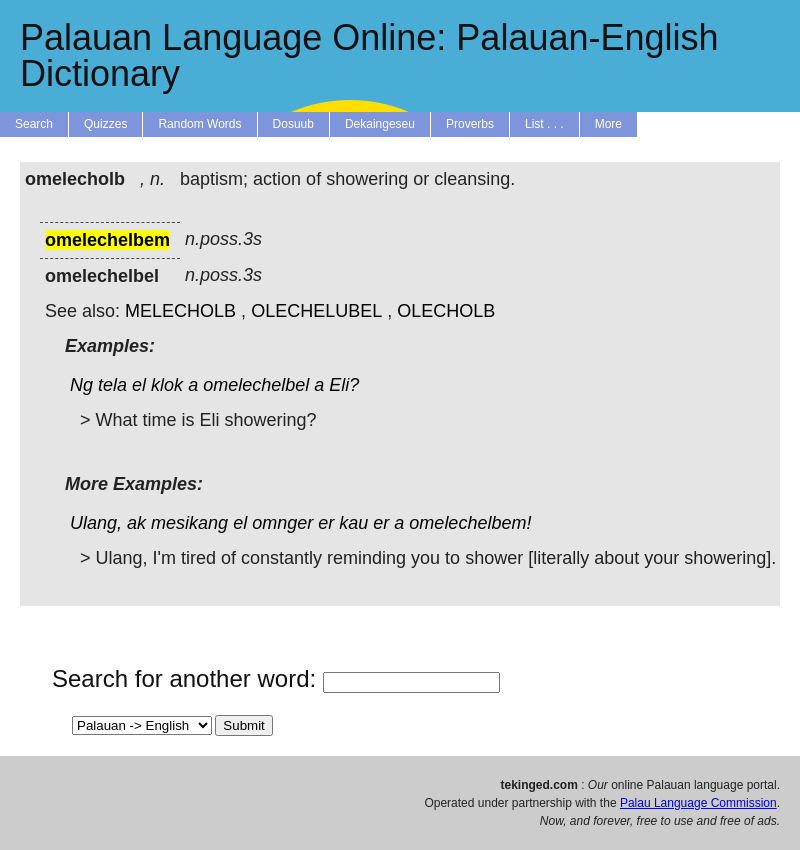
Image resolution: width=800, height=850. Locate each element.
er (326, 523)
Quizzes (105, 124)
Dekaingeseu (380, 124)
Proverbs (470, 124)
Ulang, (96, 523)
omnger (282, 523)
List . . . (544, 124)
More (608, 124)
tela (112, 385)
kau (353, 523)
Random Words (199, 124)
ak (136, 523)
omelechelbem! (470, 523)
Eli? (344, 385)
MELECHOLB (180, 311)
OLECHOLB (446, 311)
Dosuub (293, 124)
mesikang (189, 523)
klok (167, 385)
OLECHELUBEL (316, 311)
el (139, 385)
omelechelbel (256, 385)
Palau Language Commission (698, 803)
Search (34, 124)
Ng (81, 385)
